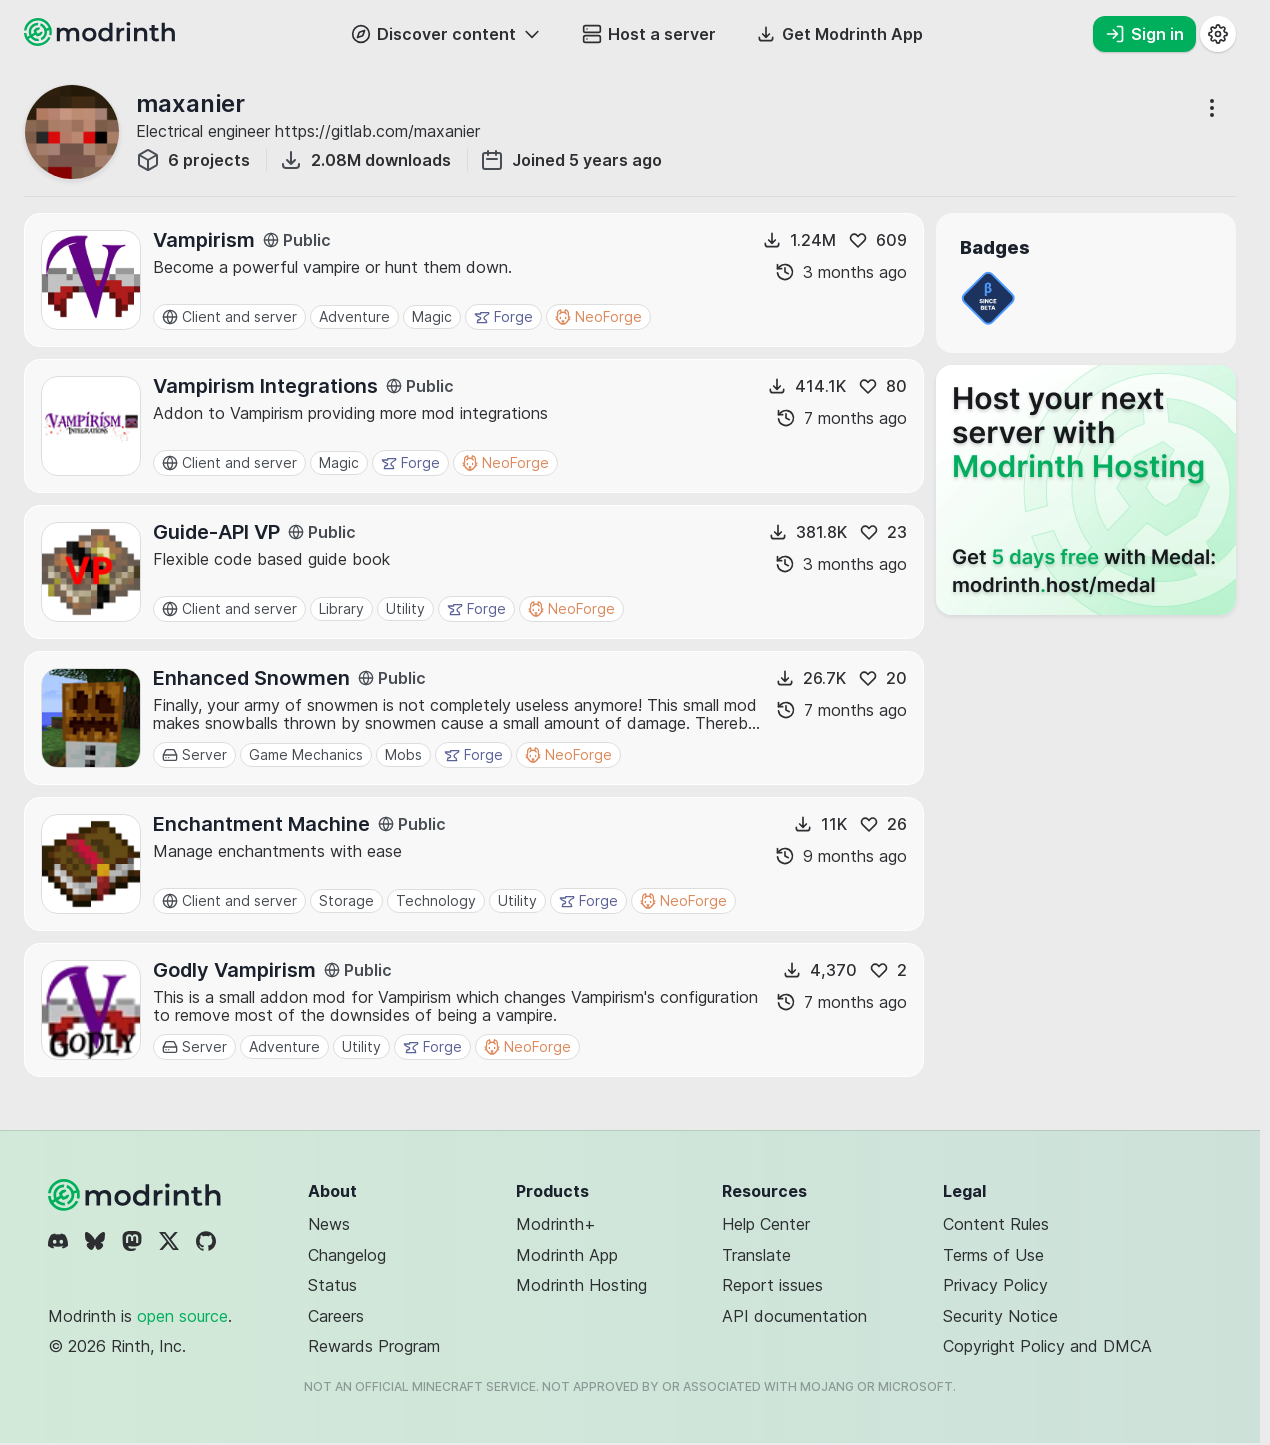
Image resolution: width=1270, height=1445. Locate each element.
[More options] (1212, 108)
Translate (756, 1255)
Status (332, 1285)
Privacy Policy (995, 1285)
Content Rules (996, 1224)
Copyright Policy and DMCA (1047, 1346)
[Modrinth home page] (102, 40)
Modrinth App (567, 1255)
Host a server (649, 34)
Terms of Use (993, 1255)
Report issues (772, 1285)
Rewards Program (374, 1346)
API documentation (794, 1316)
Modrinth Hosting (581, 1285)
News (329, 1224)
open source (182, 1316)
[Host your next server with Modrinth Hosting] (1086, 490)
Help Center (766, 1224)
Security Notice (1000, 1316)
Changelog (347, 1255)
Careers (336, 1316)
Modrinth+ (556, 1224)
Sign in (1144, 34)
